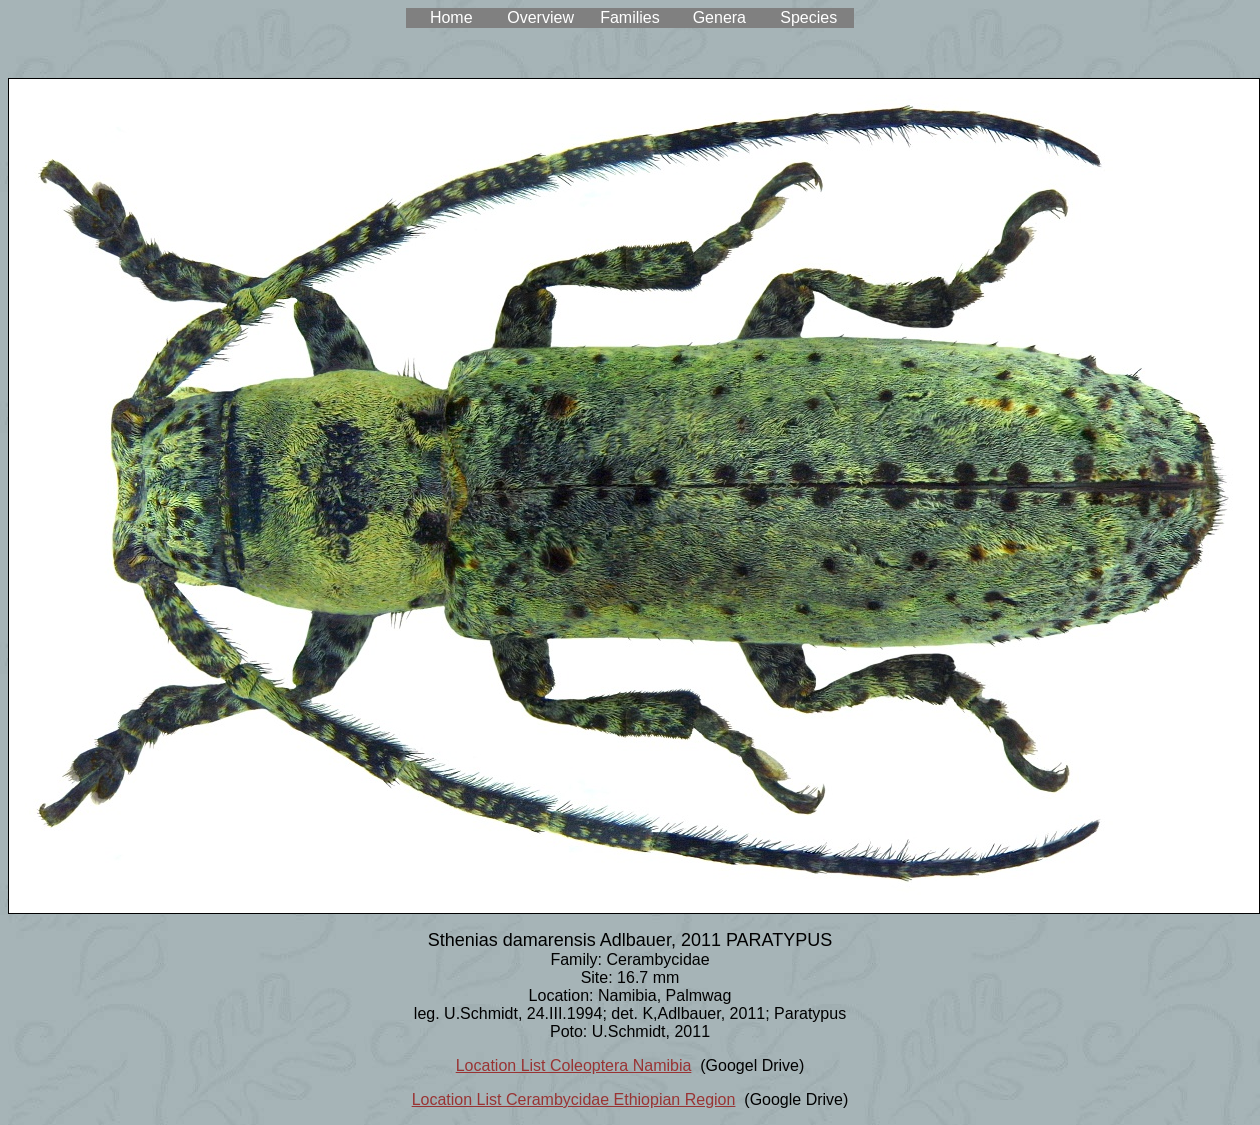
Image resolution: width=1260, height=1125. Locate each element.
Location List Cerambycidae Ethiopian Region (574, 1099)
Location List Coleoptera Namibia (574, 1065)
